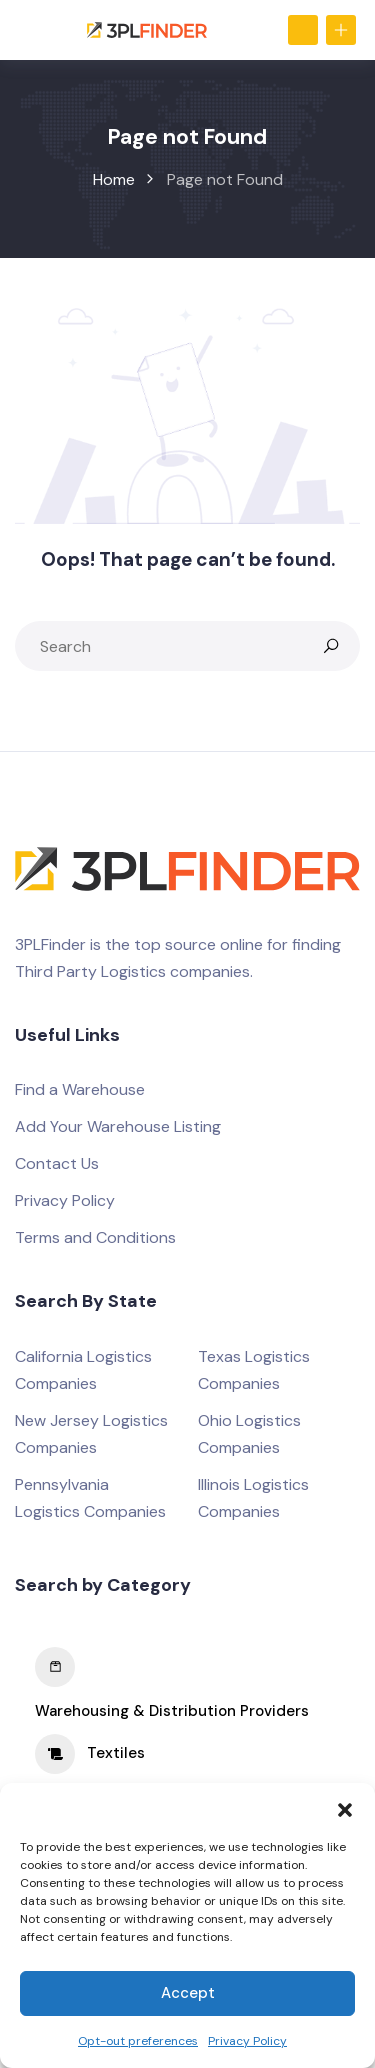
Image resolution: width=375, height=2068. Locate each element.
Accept (188, 1993)
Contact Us (57, 1163)
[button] (345, 1808)
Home (114, 179)
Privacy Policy (247, 2041)
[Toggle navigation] (24, 30)
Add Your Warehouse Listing (118, 1126)
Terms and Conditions (95, 1237)
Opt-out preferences (138, 2041)
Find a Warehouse (80, 1089)
